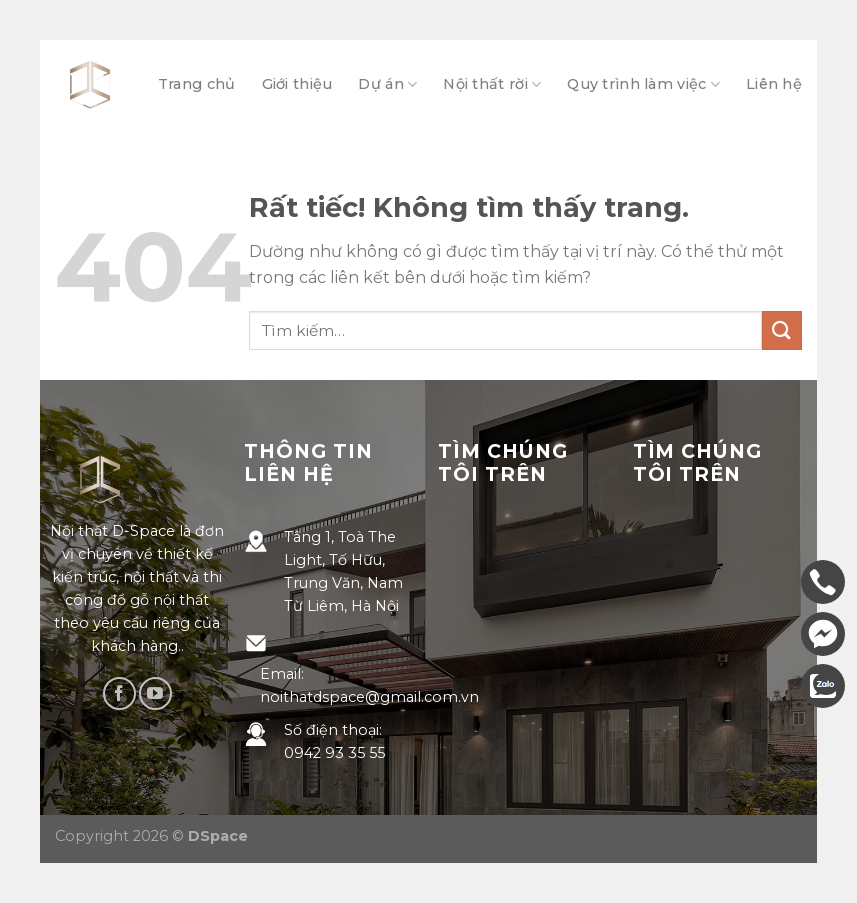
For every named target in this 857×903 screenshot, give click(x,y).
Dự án (387, 84)
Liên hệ (774, 84)
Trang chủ (197, 84)
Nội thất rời (492, 84)
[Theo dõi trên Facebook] (119, 693)
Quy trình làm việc (643, 84)
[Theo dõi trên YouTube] (155, 693)
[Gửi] (782, 330)
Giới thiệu (297, 84)
